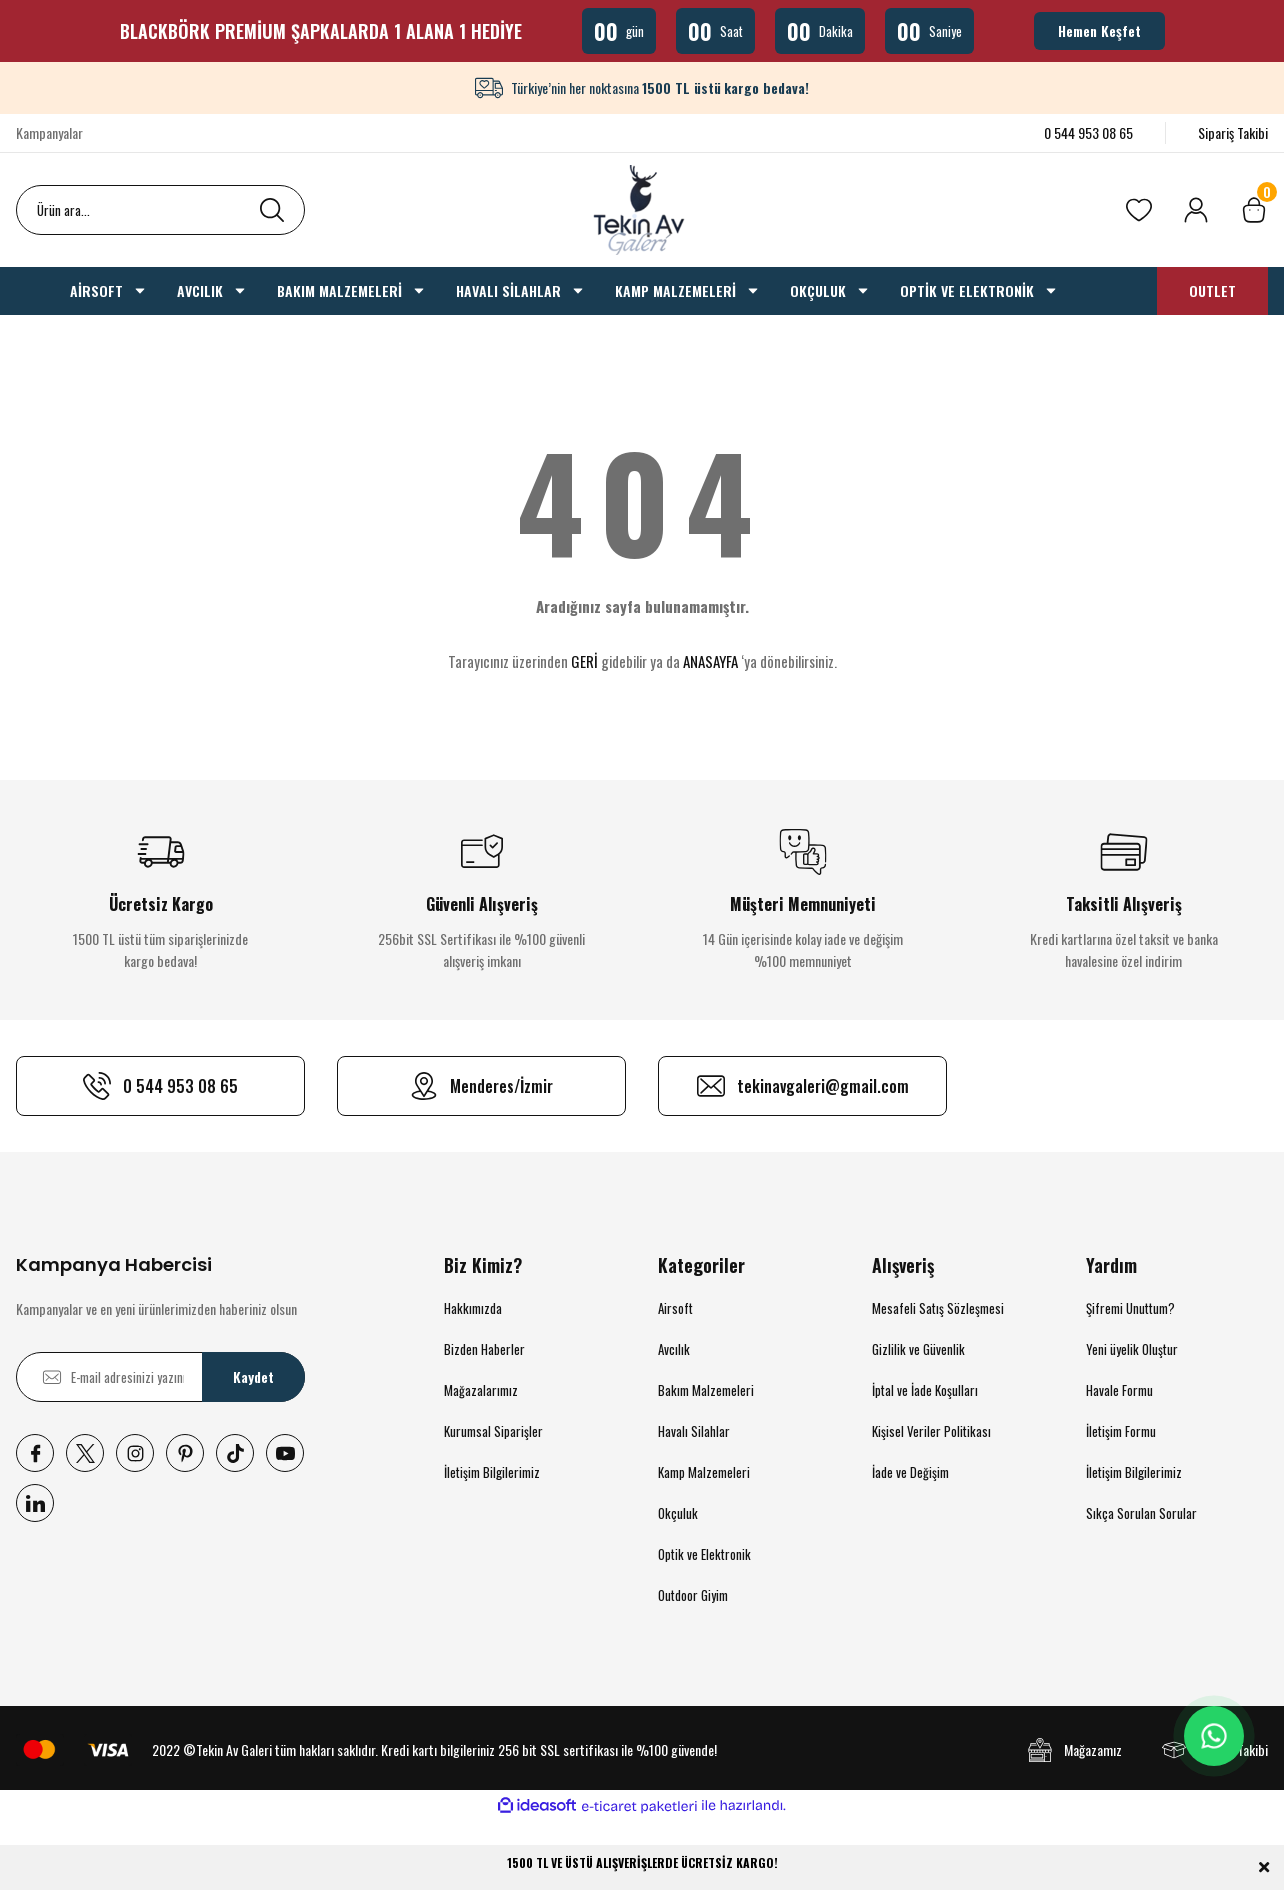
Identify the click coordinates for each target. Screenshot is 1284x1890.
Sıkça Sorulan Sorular (1141, 1513)
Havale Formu (1119, 1390)
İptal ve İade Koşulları (925, 1390)
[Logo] (642, 210)
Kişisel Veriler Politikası (931, 1431)
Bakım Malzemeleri (706, 1390)
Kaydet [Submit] (253, 1376)
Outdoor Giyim (693, 1595)
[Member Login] (1196, 210)
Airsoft (675, 1308)
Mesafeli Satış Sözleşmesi (938, 1308)
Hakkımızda (473, 1308)
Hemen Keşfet (1099, 30)
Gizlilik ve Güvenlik (918, 1349)
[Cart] (1254, 210)
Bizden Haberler (484, 1349)
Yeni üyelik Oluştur (1132, 1349)
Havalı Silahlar (694, 1431)
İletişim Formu (1121, 1431)
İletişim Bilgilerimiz (492, 1472)
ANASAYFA (710, 661)
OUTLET (1212, 290)
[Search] (160, 210)
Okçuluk (678, 1513)
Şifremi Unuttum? (1130, 1308)
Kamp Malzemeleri (704, 1472)
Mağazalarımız (481, 1390)
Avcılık (674, 1349)
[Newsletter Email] (160, 1377)
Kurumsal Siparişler (493, 1431)
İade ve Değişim (910, 1472)
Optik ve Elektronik (704, 1554)
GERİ (584, 661)
